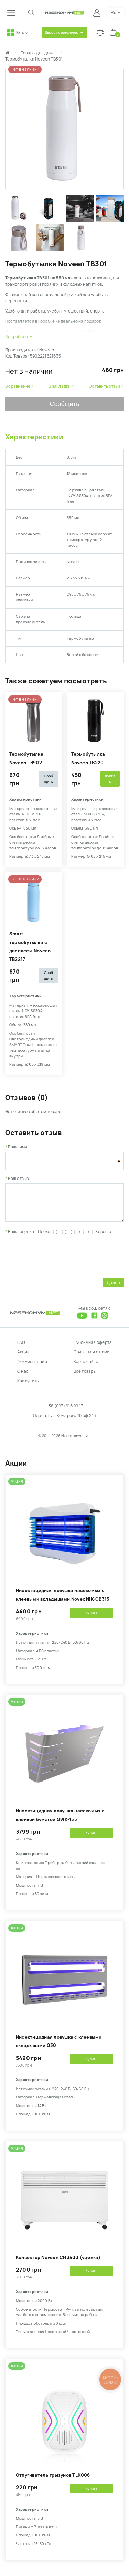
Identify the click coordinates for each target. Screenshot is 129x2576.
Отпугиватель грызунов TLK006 (53, 2480)
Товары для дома (38, 53)
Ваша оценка (21, 1237)
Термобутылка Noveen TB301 (34, 59)
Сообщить (64, 404)
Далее (113, 1287)
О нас (23, 1376)
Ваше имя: (18, 1147)
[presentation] (57, 1260)
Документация (32, 1367)
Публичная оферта (93, 1347)
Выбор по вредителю (62, 32)
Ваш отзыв (18, 1178)
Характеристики (34, 436)
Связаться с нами (92, 1357)
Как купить (28, 1386)
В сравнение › (19, 386)
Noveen (46, 350)
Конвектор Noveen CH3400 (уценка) (58, 2263)
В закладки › (61, 386)
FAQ (21, 1347)
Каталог (22, 32)
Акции (23, 1357)
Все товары (85, 1376)
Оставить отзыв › (106, 386)
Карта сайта (86, 1367)
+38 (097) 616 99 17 (64, 1411)
